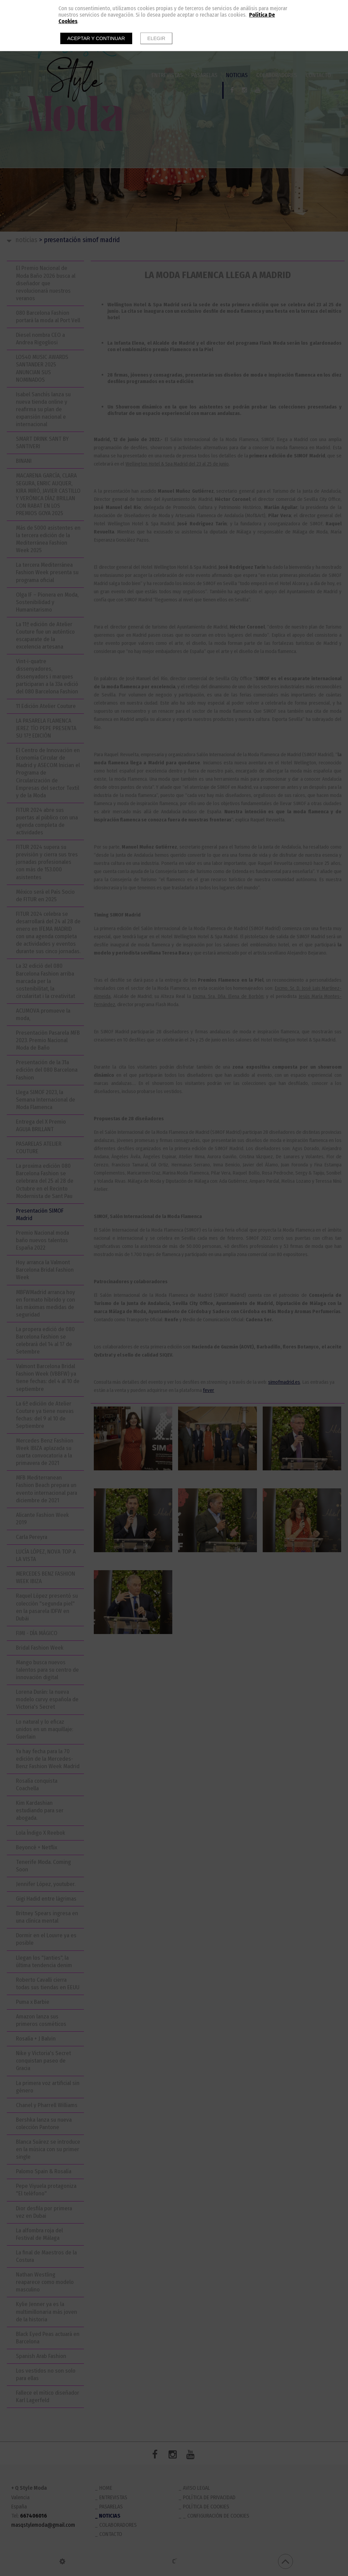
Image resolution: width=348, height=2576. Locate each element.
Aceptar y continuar (96, 38)
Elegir (156, 38)
